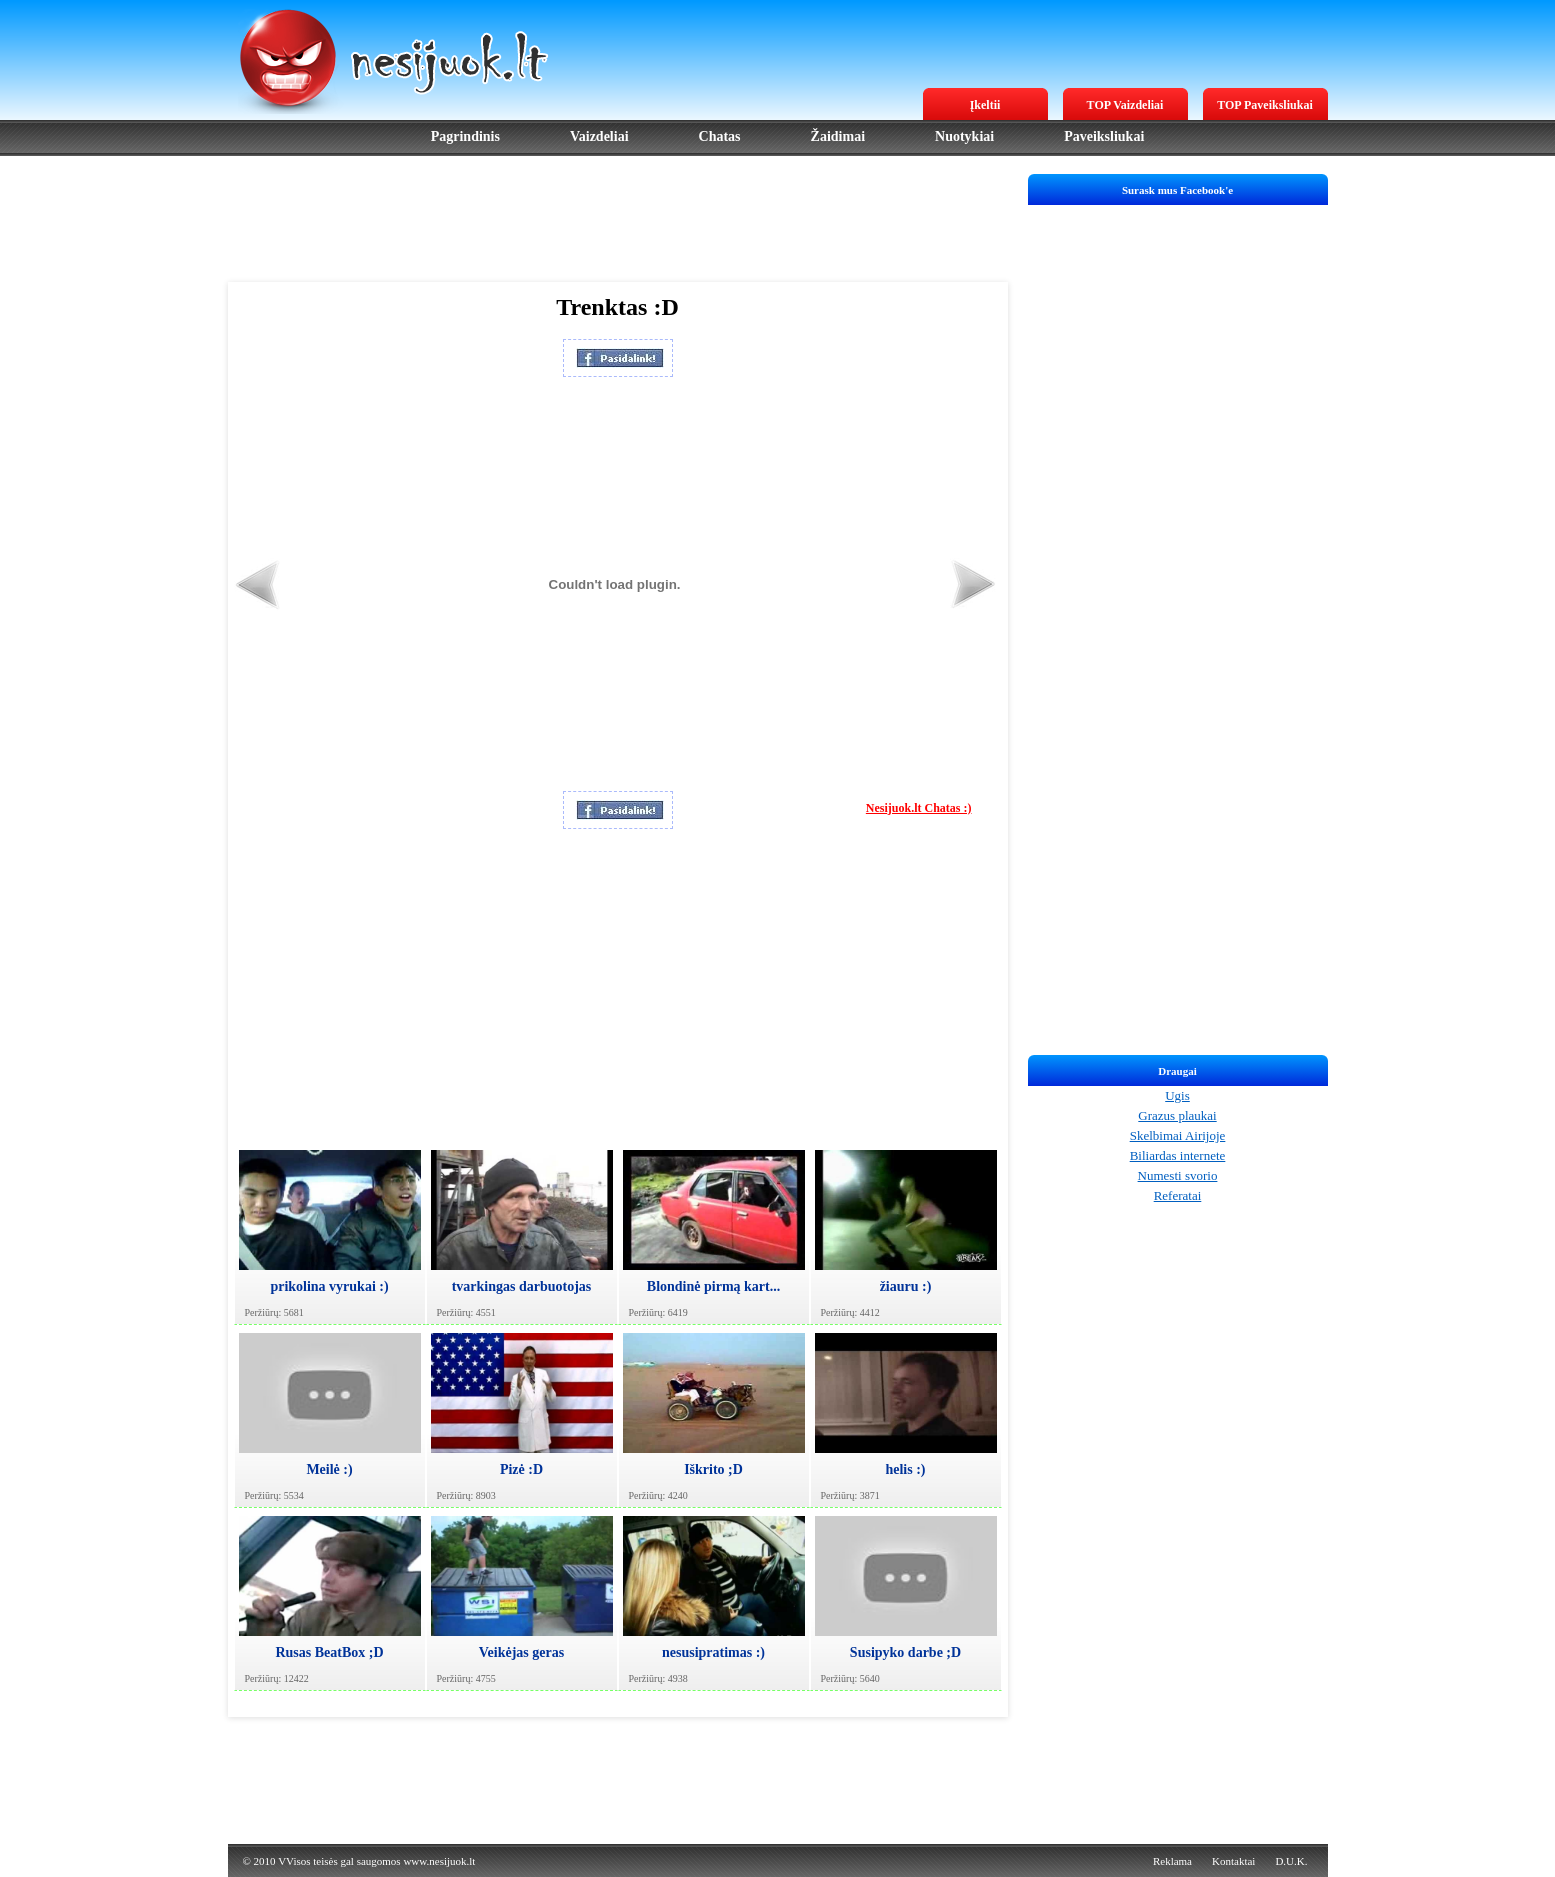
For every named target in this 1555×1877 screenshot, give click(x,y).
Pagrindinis (465, 136)
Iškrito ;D (713, 1469)
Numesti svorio (1178, 1175)
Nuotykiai (964, 136)
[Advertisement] (618, 219)
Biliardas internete (1178, 1155)
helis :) (905, 1469)
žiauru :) (906, 1286)
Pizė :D (521, 1469)
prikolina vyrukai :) (329, 1286)
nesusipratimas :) (713, 1652)
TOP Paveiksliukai (1264, 105)
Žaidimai (838, 136)
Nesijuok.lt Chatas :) (919, 808)
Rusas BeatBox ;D (329, 1652)
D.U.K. (1291, 1861)
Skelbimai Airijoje (1178, 1135)
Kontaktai (1233, 1861)
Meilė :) (329, 1469)
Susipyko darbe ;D (905, 1652)
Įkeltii (985, 105)
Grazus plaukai (1177, 1115)
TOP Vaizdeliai (1125, 105)
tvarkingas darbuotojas (522, 1286)
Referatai (1178, 1195)
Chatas (720, 136)
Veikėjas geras (521, 1652)
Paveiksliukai (1104, 136)
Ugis (1177, 1095)
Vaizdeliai (599, 136)
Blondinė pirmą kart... (713, 1286)
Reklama (1172, 1861)
